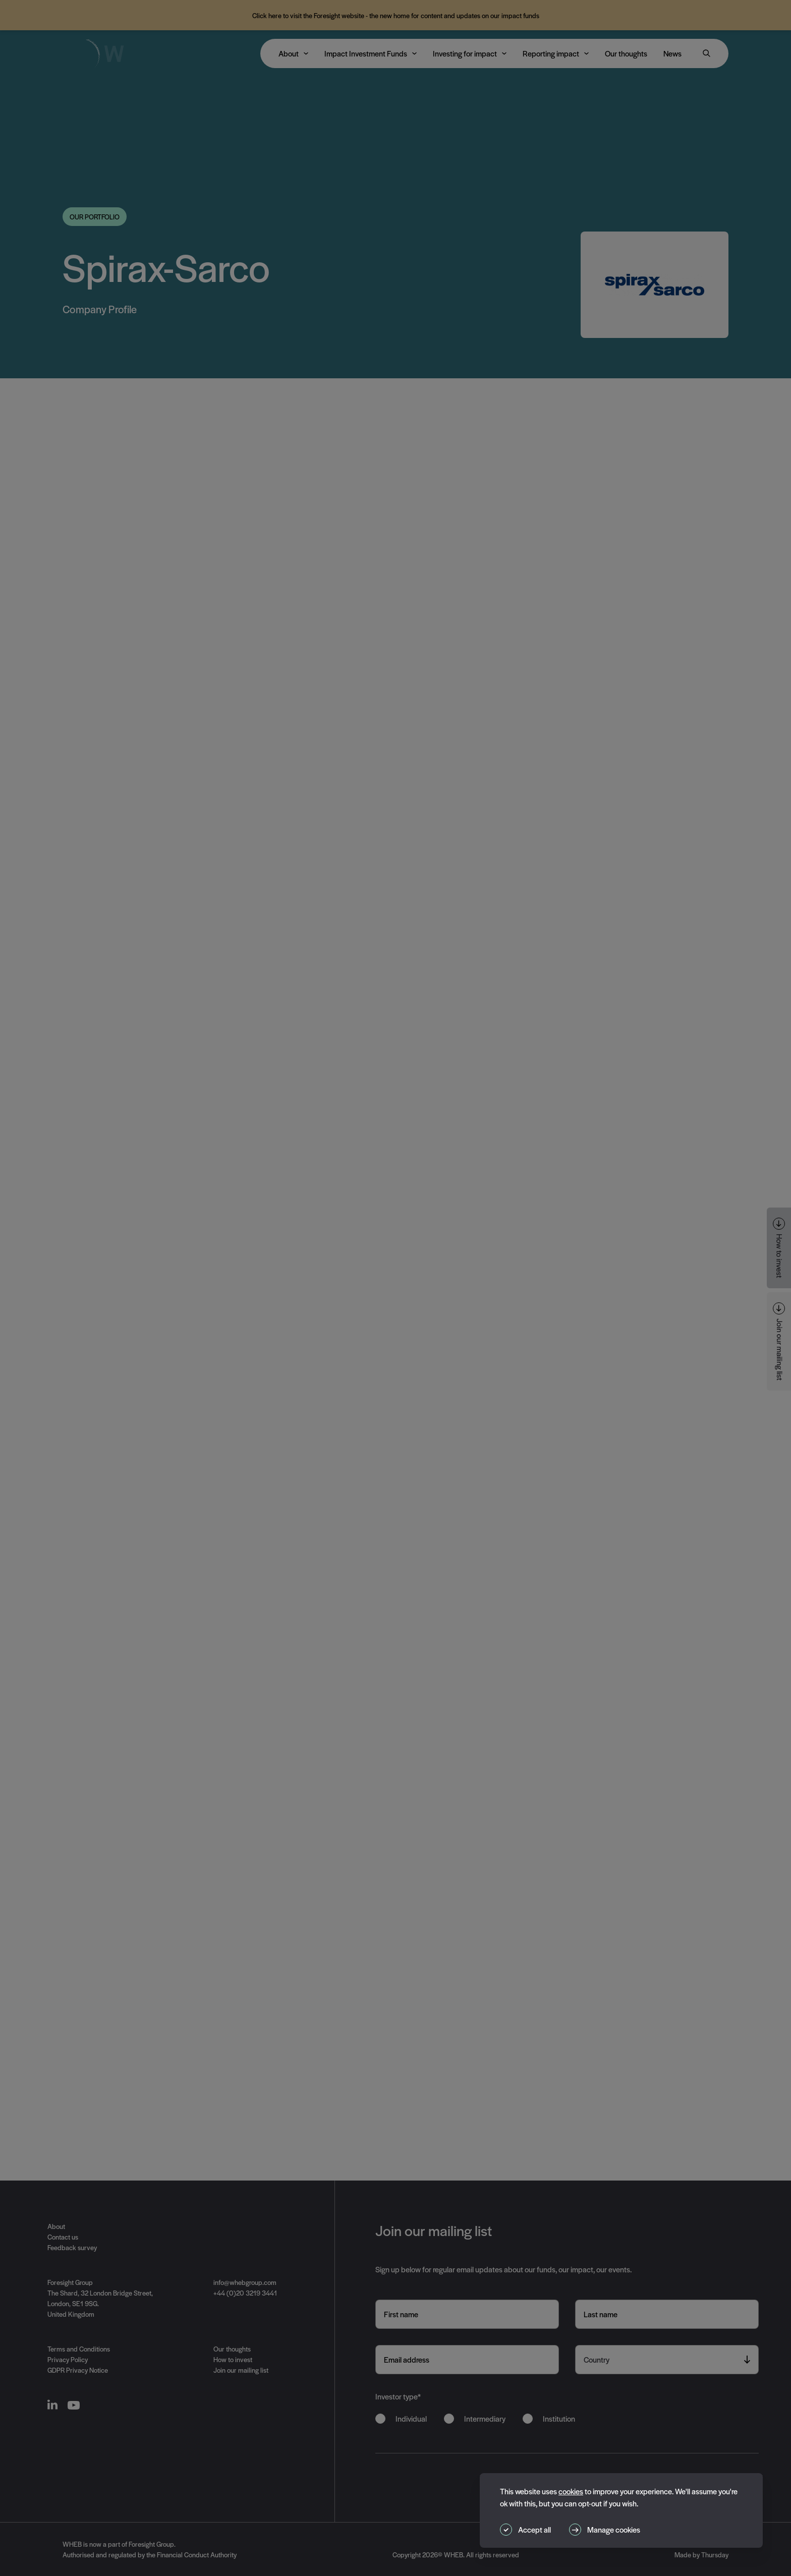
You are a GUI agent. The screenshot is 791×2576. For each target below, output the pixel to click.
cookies (570, 2491)
